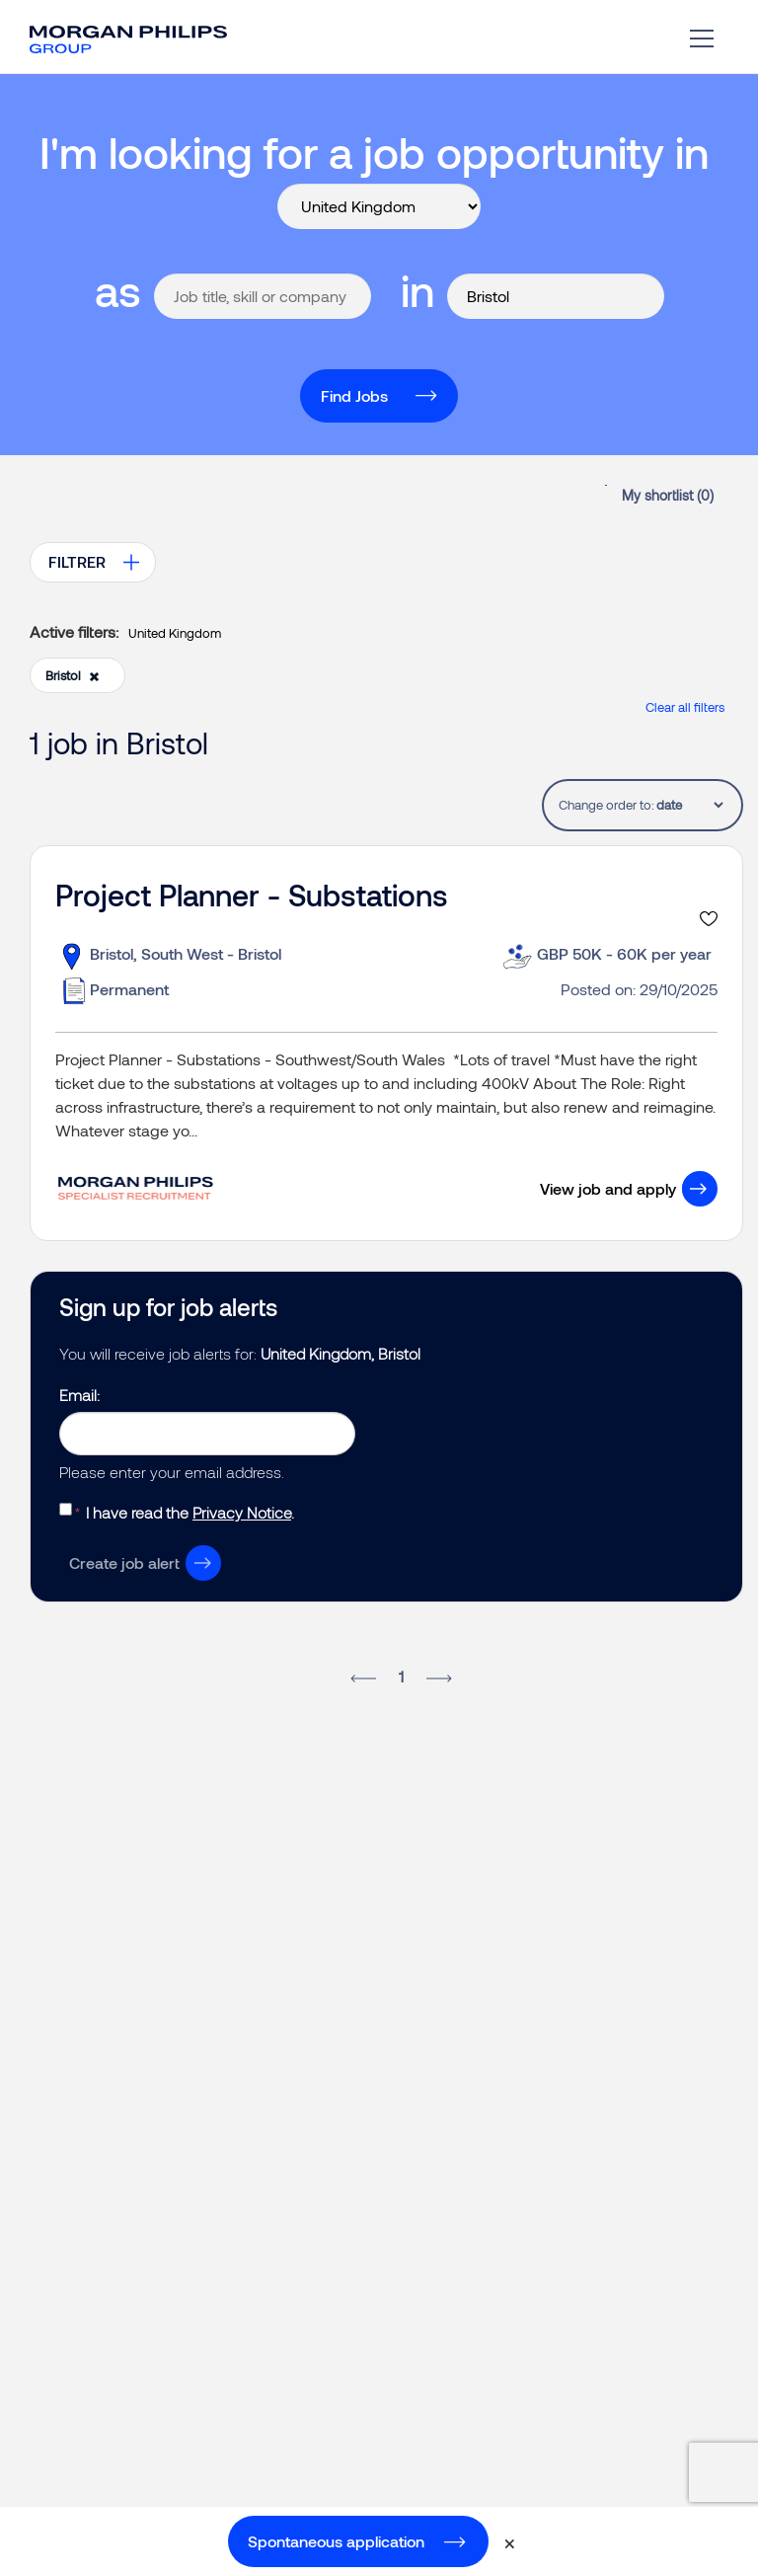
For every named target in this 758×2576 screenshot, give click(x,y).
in (417, 290)
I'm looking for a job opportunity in (374, 151)
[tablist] (689, 805)
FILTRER (77, 561)
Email (78, 1394)
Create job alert (124, 1562)
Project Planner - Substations (251, 894)
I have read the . (190, 1512)
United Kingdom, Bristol (340, 1353)
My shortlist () (668, 495)
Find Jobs (354, 395)
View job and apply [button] (608, 1188)
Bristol (72, 675)
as (118, 290)
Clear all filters (684, 707)
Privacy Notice (241, 1512)
